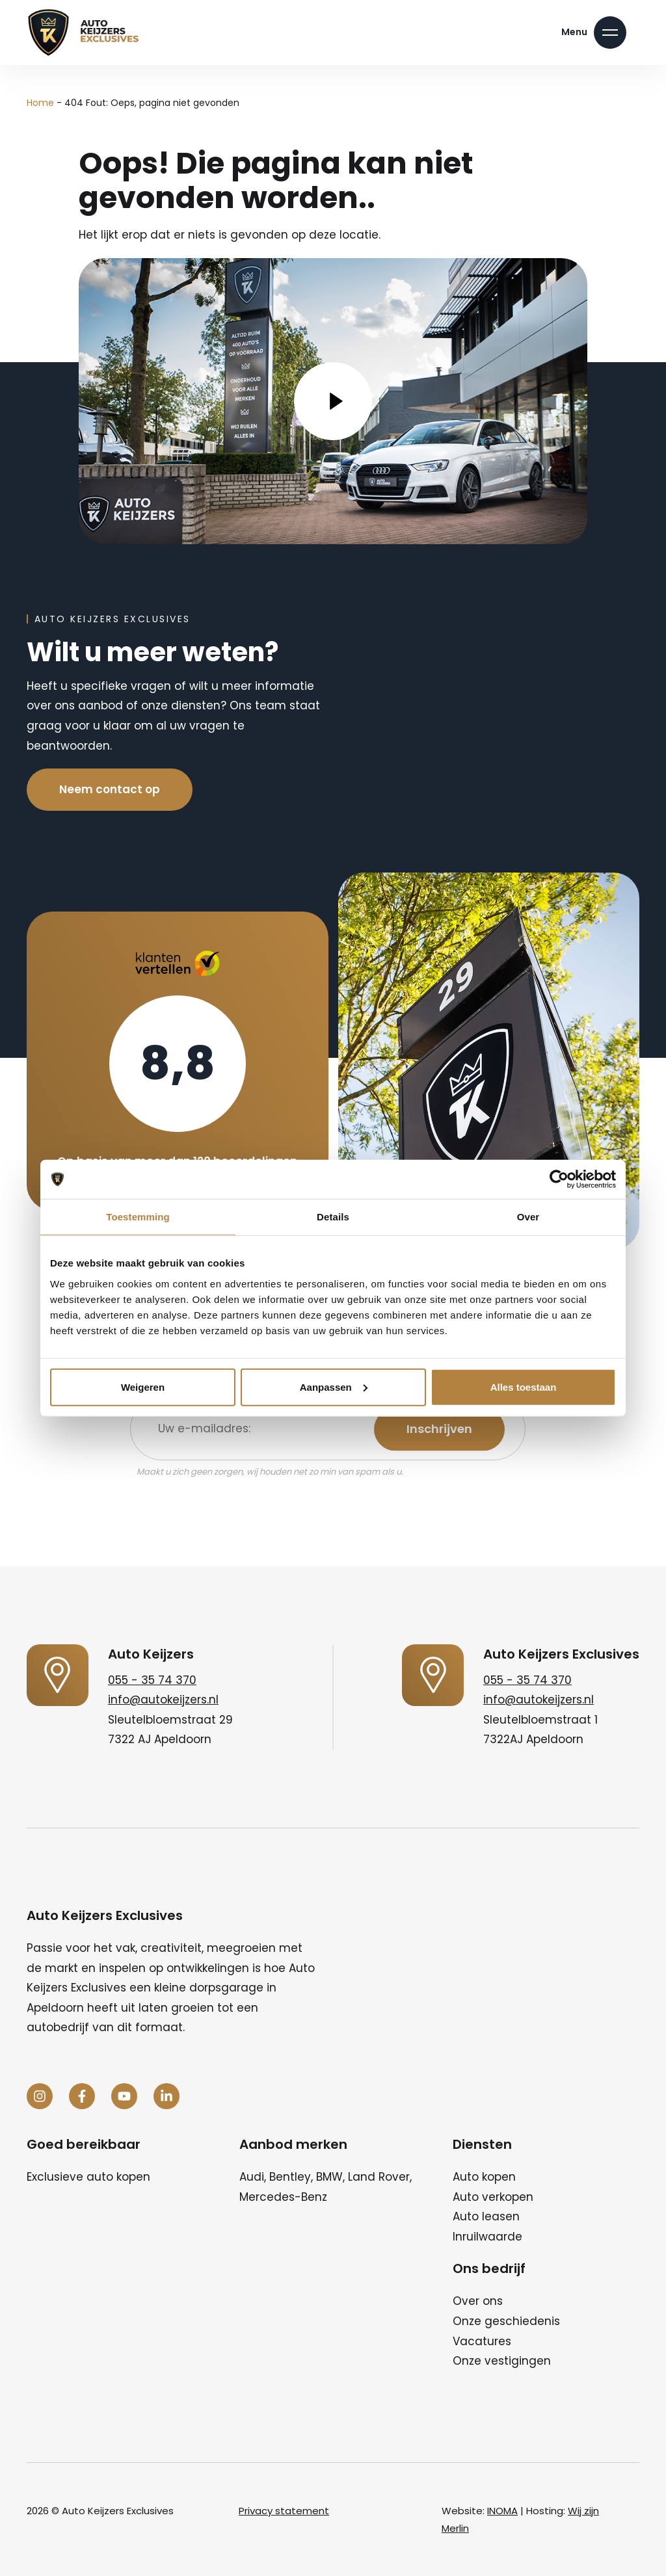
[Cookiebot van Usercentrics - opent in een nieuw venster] (559, 1179)
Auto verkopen (493, 2197)
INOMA (502, 2510)
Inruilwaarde (487, 2236)
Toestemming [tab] (138, 1216)
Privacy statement (284, 2510)
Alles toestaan (523, 1386)
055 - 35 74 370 (152, 1680)
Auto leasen (486, 2216)
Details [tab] (333, 1216)
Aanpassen (333, 1386)
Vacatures (482, 2341)
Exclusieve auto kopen (88, 2177)
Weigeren (143, 1386)
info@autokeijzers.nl (163, 1699)
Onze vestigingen (502, 2361)
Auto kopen (484, 2177)
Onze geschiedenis (506, 2321)
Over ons (478, 2301)
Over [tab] (528, 1216)
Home (40, 102)
